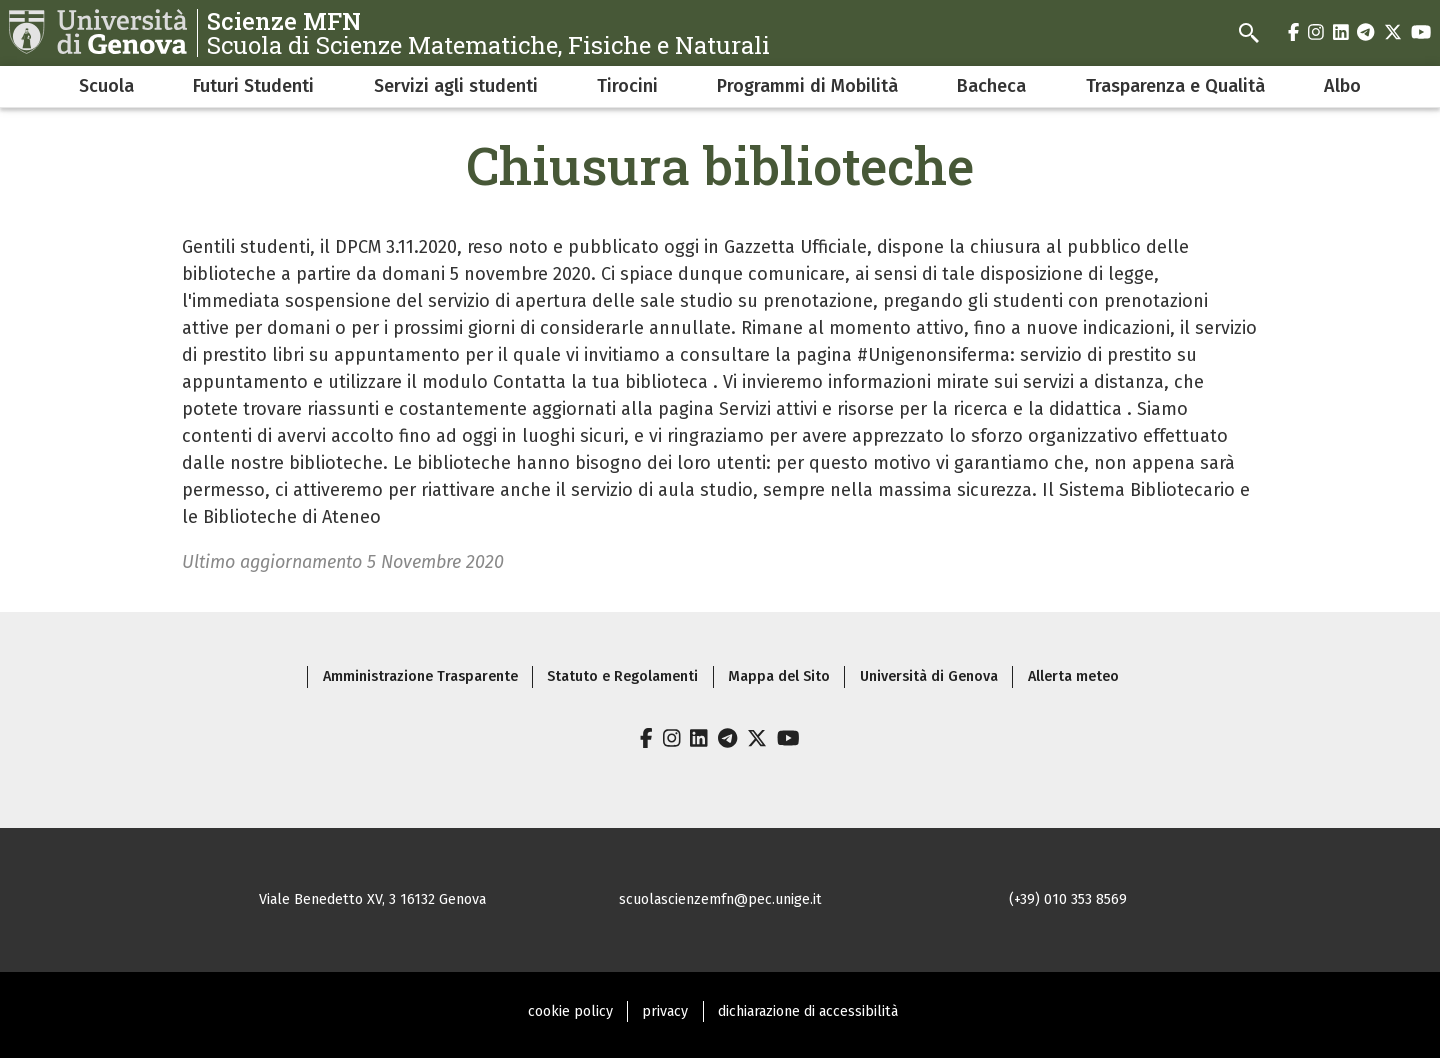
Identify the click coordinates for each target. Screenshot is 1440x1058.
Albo (1342, 86)
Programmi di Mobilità (807, 86)
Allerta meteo (1073, 676)
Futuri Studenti (253, 86)
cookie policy (570, 1011)
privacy (665, 1011)
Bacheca (991, 86)
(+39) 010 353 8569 (1068, 899)
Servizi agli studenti (456, 86)
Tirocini (627, 86)
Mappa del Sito (779, 676)
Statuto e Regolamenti (622, 676)
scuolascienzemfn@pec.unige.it (720, 899)
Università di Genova (929, 676)
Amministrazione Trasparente (420, 676)
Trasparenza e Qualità (1175, 86)
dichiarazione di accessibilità (808, 1011)
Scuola (106, 86)
